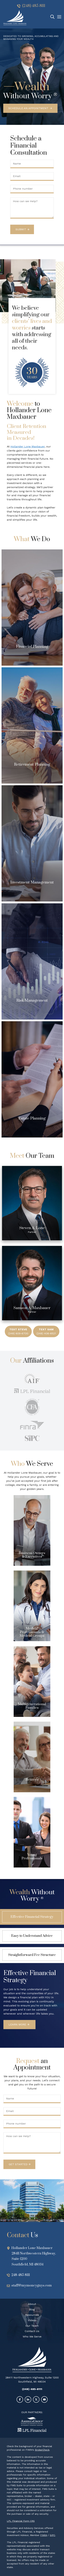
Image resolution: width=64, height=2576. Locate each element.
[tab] (32, 1917)
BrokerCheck (42, 2449)
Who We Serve (32, 2336)
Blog (32, 2309)
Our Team (32, 2325)
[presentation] (32, 1917)
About (32, 2304)
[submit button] (22, 229)
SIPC (52, 2535)
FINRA (43, 2535)
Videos (32, 2320)
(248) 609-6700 (18, 1331)
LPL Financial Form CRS (21, 2521)
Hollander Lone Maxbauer (27, 446)
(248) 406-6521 (46, 1331)
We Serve (32, 1464)
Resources (32, 2314)
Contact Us (32, 2331)
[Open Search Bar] (52, 17)
